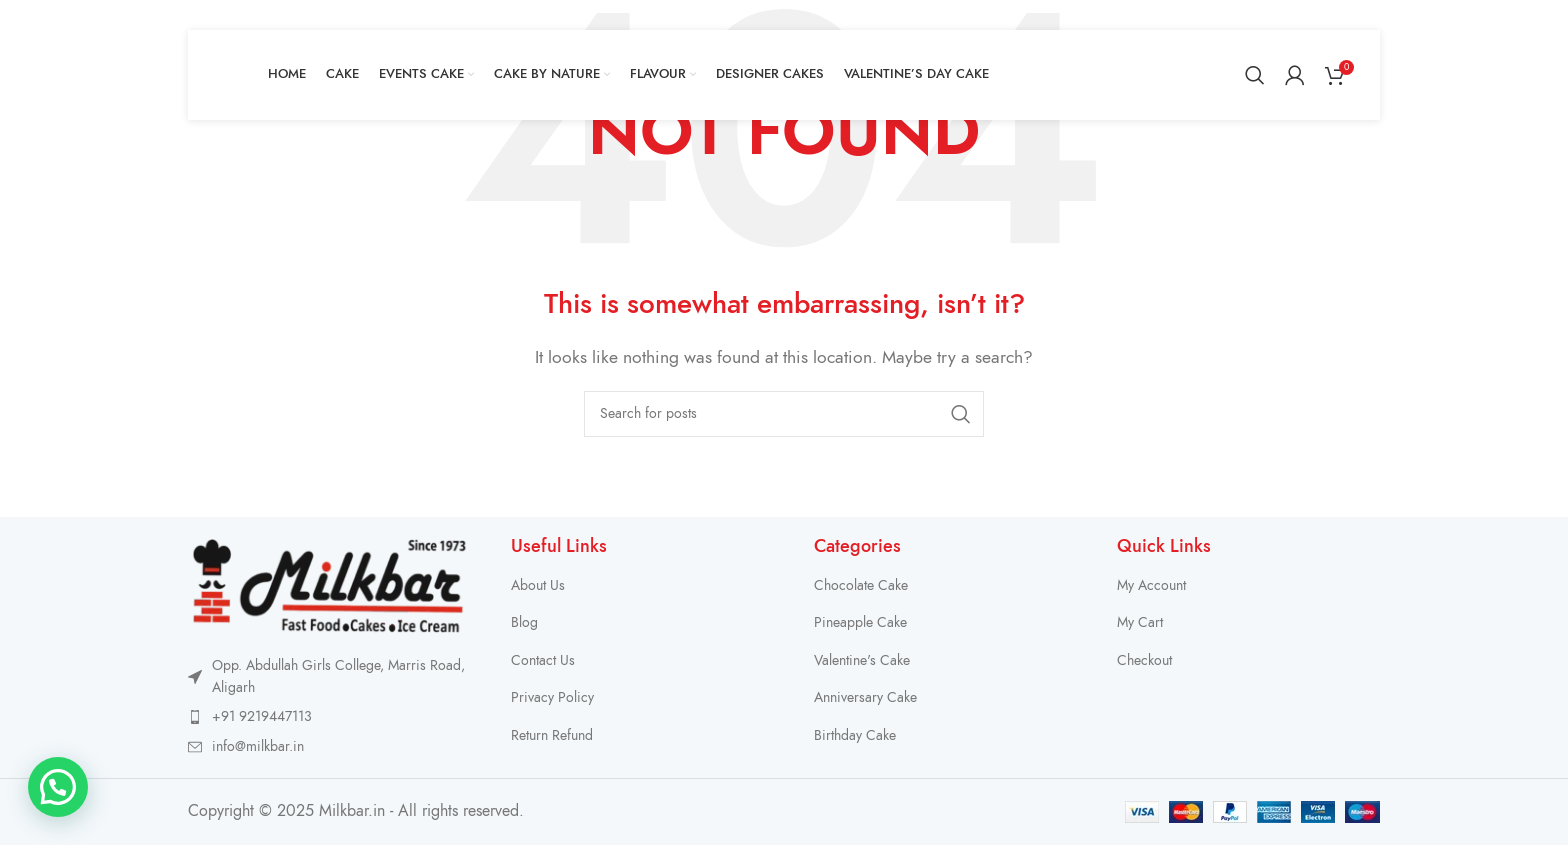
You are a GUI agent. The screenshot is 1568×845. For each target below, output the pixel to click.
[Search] (1255, 75)
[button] (58, 787)
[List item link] (329, 717)
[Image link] (329, 584)
